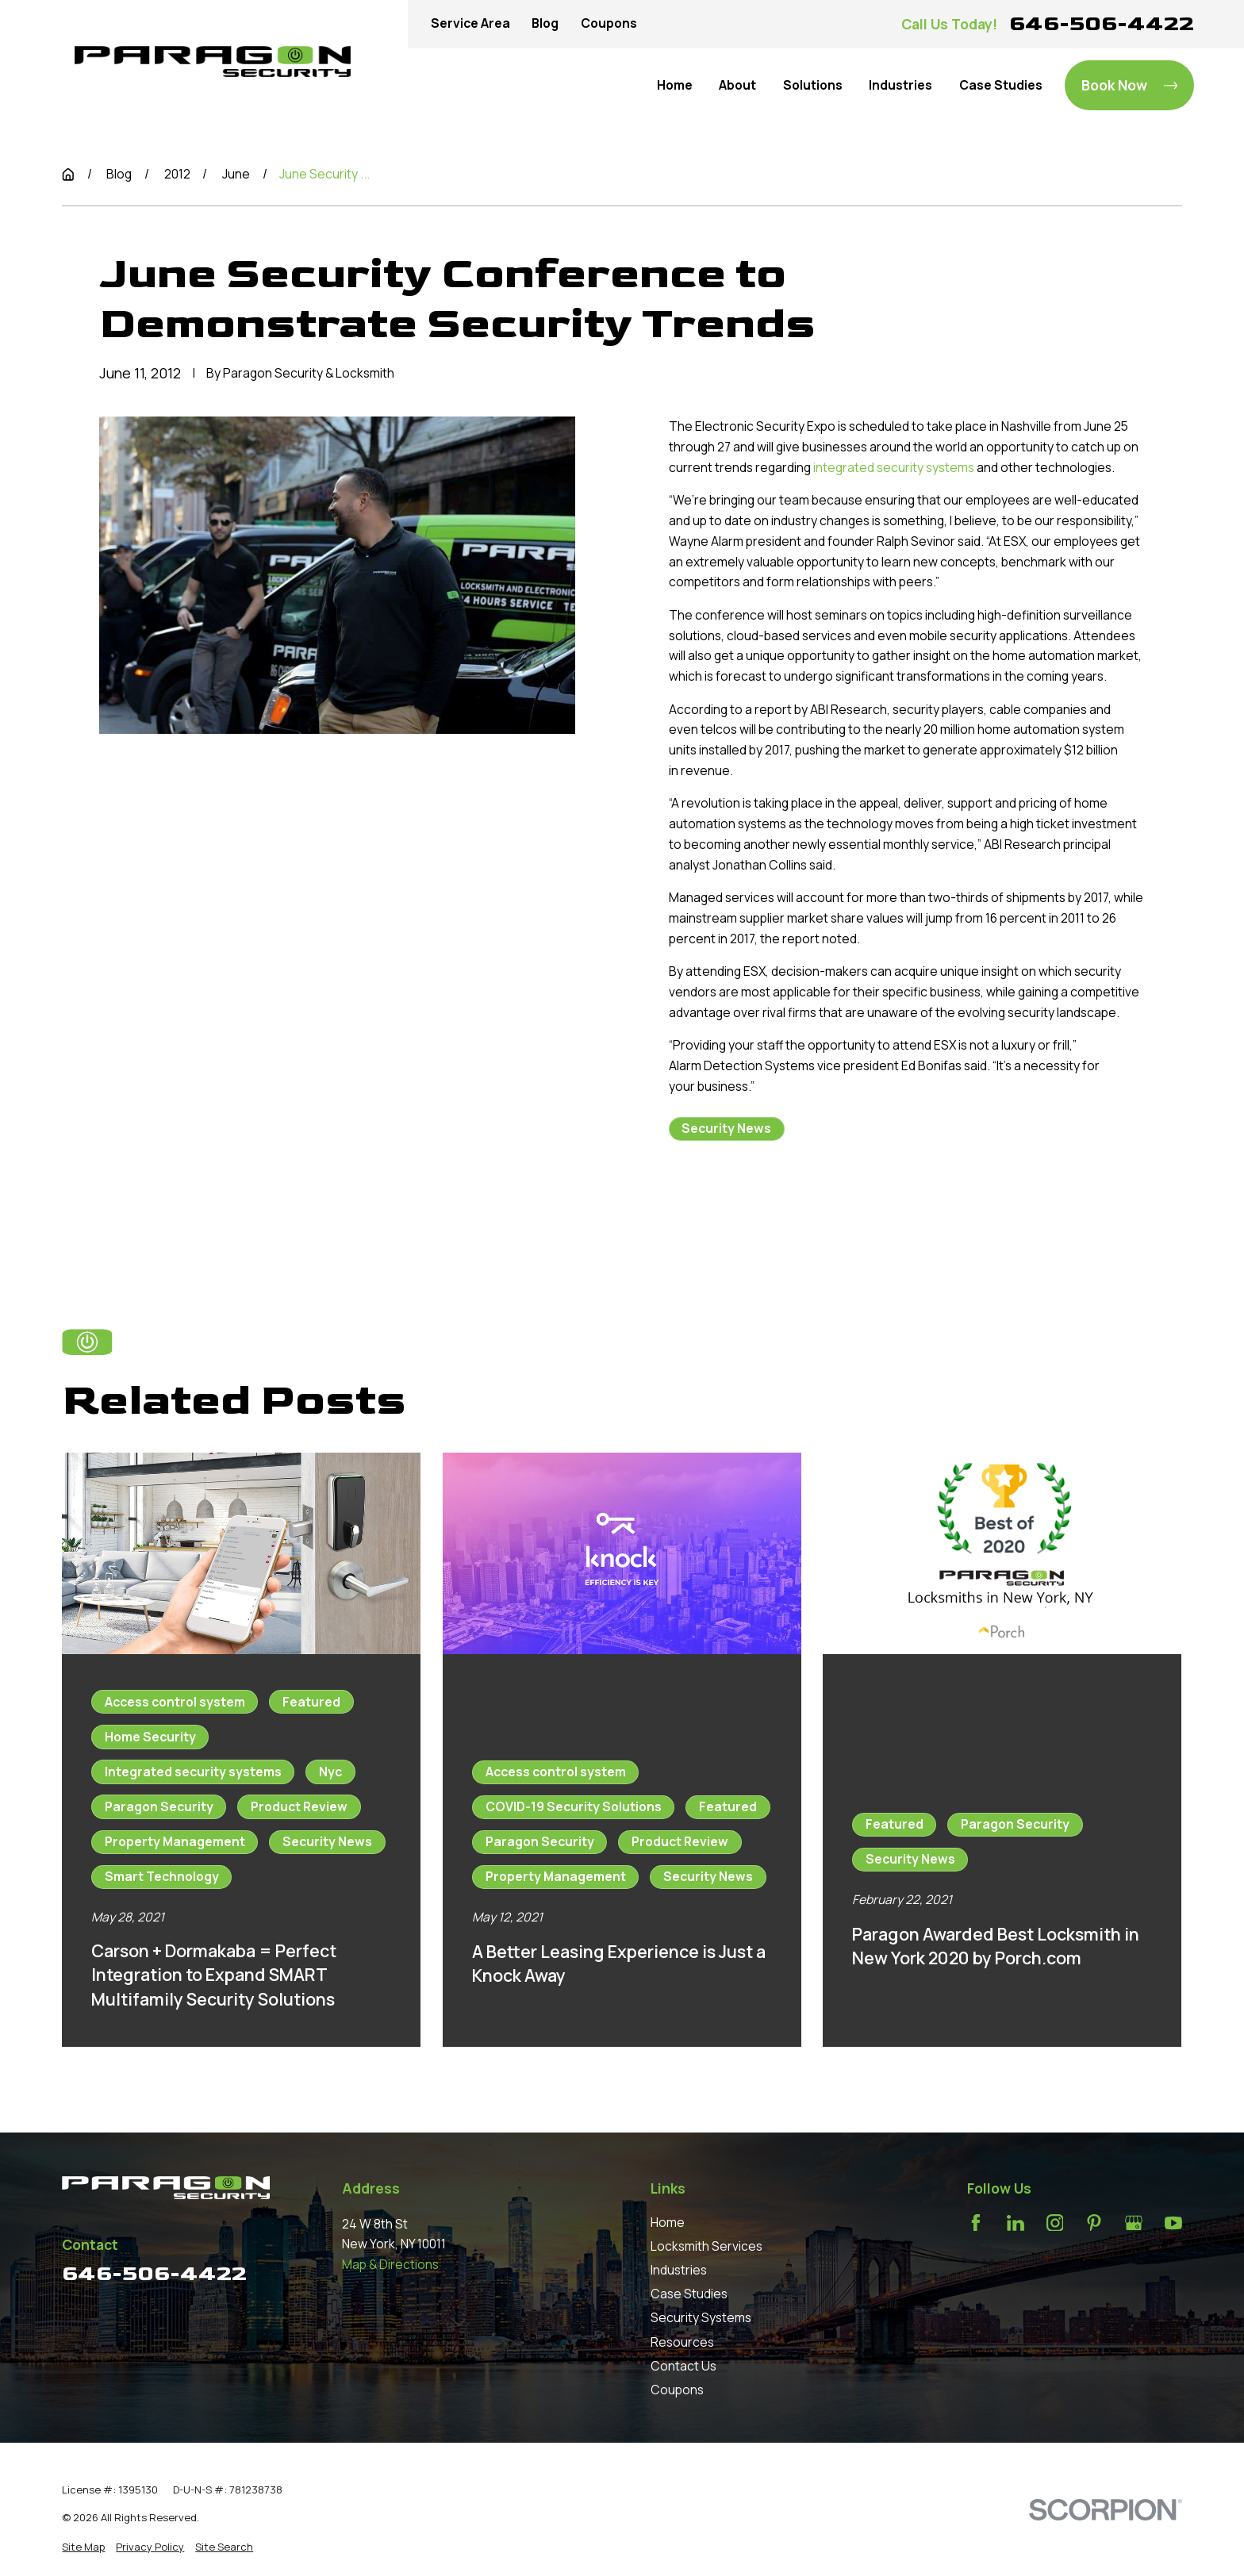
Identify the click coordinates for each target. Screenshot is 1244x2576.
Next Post (880, 1213)
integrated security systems (893, 467)
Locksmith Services (706, 2246)
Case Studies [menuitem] (1000, 85)
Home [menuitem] (675, 85)
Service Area (470, 23)
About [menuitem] (737, 85)
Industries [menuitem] (900, 85)
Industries (679, 2269)
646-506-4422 (1101, 23)
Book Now (1129, 84)
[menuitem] (83, 2547)
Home (668, 2222)
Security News (726, 1128)
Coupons (609, 23)
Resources (682, 2342)
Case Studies (689, 2293)
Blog (545, 23)
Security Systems (701, 2317)
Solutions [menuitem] (813, 85)
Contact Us (683, 2365)
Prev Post (734, 1213)
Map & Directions (390, 2264)
